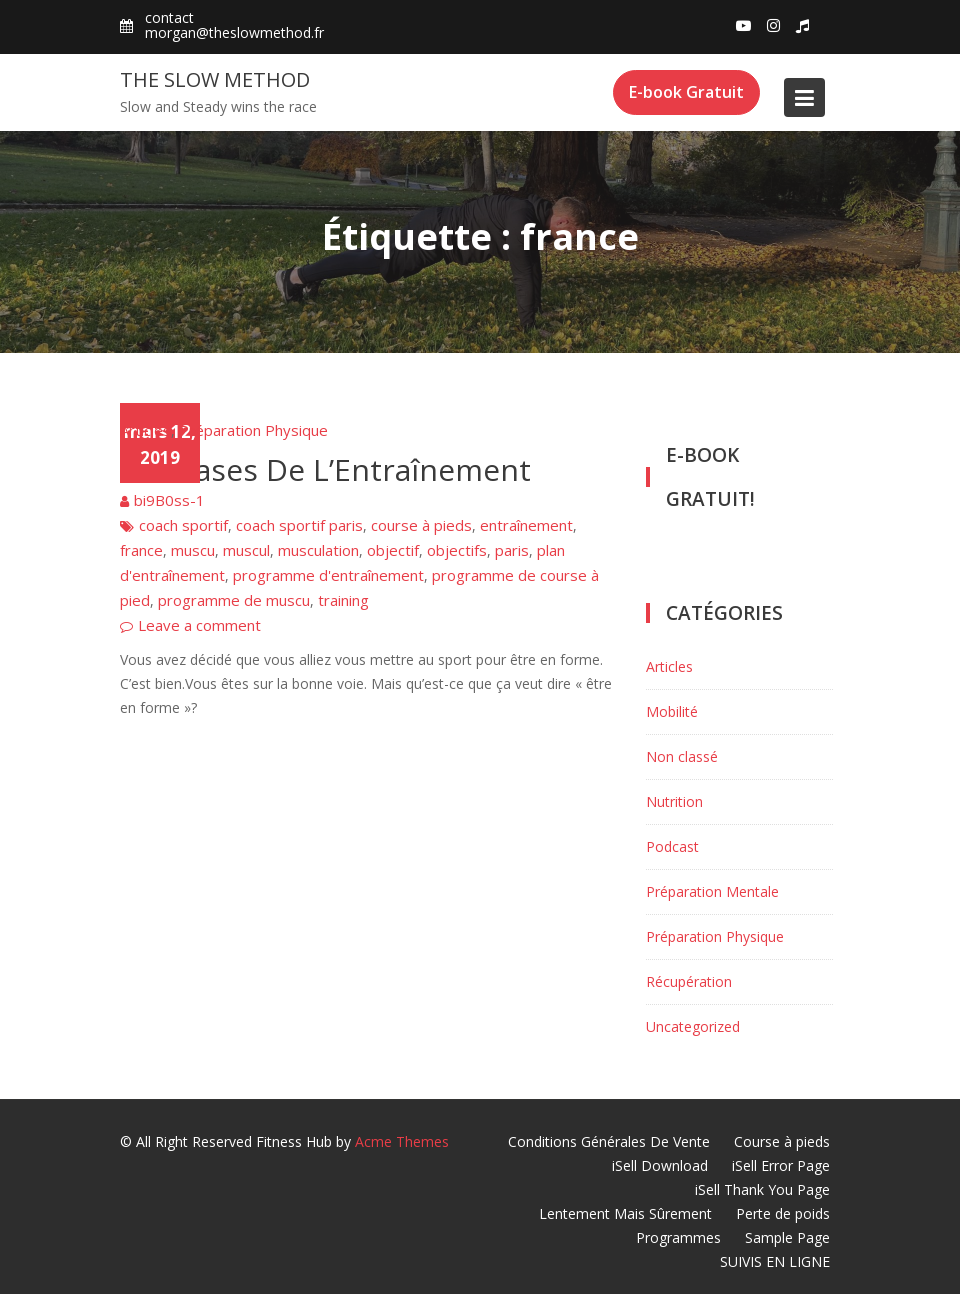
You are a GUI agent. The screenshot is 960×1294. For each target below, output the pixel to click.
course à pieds (421, 525)
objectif (393, 550)
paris (512, 550)
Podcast (672, 846)
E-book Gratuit (686, 92)
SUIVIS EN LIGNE (775, 1261)
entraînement (526, 525)
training (343, 600)
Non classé (682, 756)
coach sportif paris (299, 525)
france (141, 550)
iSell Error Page (781, 1165)
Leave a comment (199, 625)
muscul (246, 550)
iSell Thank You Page (762, 1189)
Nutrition (674, 801)
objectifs (457, 550)
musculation (318, 550)
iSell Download (660, 1165)
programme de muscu (234, 600)
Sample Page (787, 1237)
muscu (193, 550)
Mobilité (672, 711)
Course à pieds (782, 1141)
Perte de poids (783, 1213)
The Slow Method (215, 79)
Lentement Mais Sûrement (625, 1213)
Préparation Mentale (712, 891)
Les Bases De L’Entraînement (325, 469)
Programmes (678, 1237)
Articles (145, 430)
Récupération (689, 981)
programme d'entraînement (328, 575)
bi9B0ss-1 (169, 500)
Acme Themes (402, 1141)
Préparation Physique (253, 430)
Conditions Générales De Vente (609, 1141)
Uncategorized (693, 1026)
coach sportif (183, 525)
